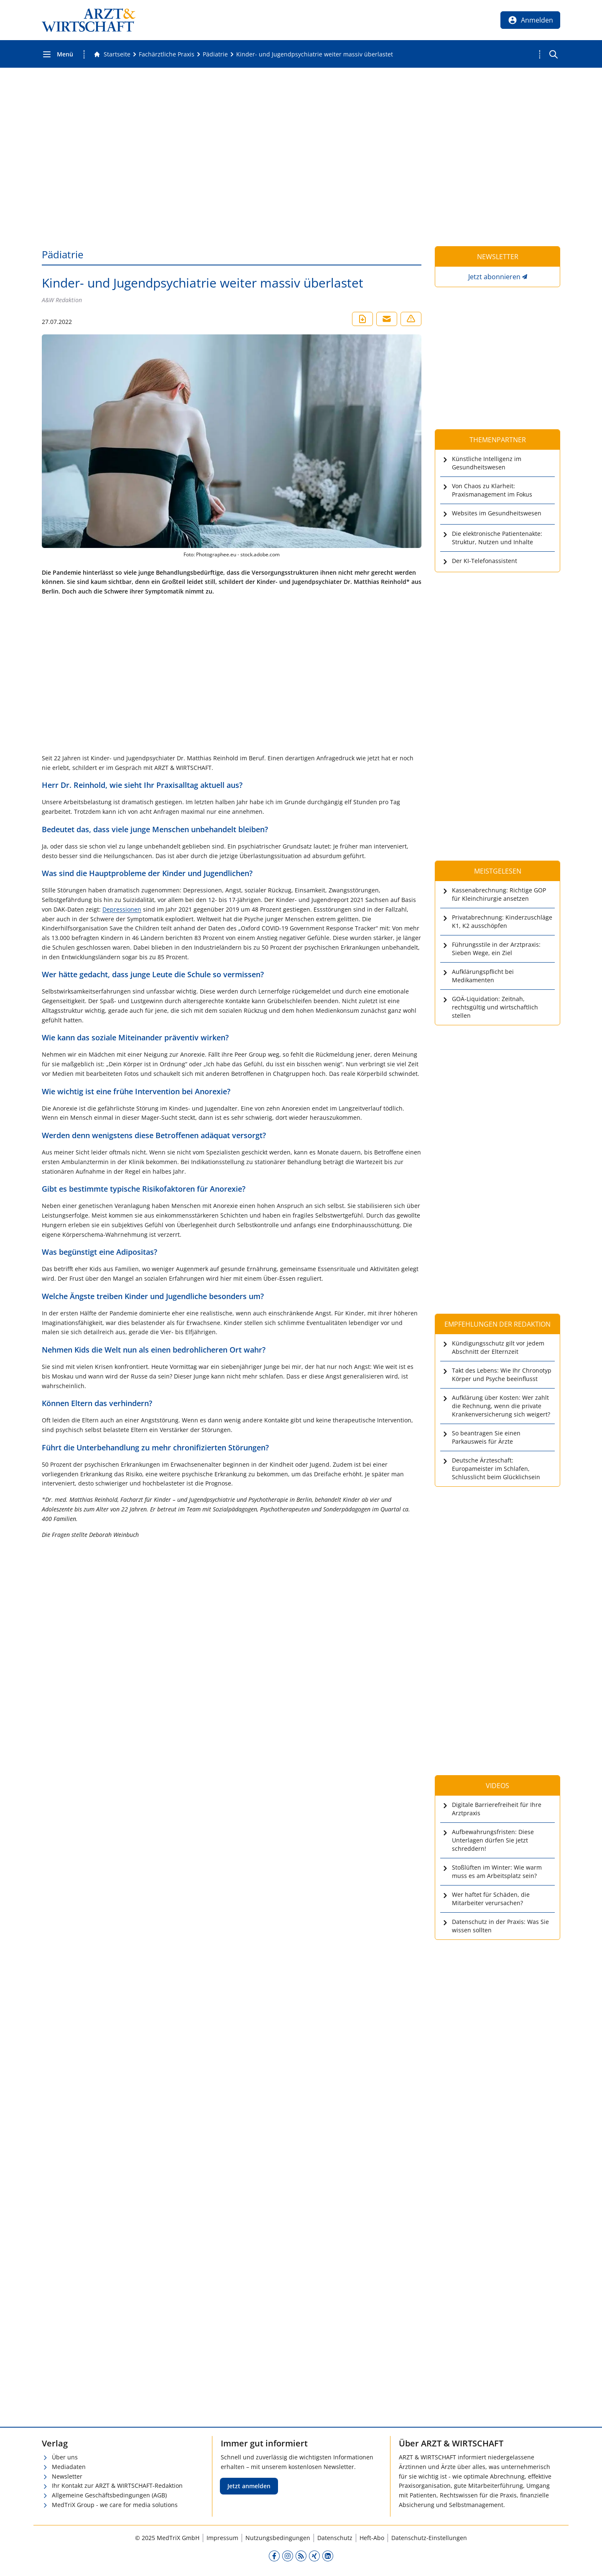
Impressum (222, 2538)
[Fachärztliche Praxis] (166, 54)
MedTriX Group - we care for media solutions (115, 2505)
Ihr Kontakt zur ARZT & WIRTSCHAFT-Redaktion (117, 2485)
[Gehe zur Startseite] (112, 54)
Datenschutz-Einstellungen (429, 2538)
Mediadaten (69, 2467)
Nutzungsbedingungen (277, 2538)
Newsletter (67, 2476)
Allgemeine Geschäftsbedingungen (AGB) (109, 2495)
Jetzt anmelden (248, 2486)
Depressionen (121, 909)
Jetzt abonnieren (494, 276)
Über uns (65, 2457)
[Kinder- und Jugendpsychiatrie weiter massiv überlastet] (314, 54)
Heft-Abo (372, 2538)
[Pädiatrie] (215, 54)
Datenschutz (334, 2538)
